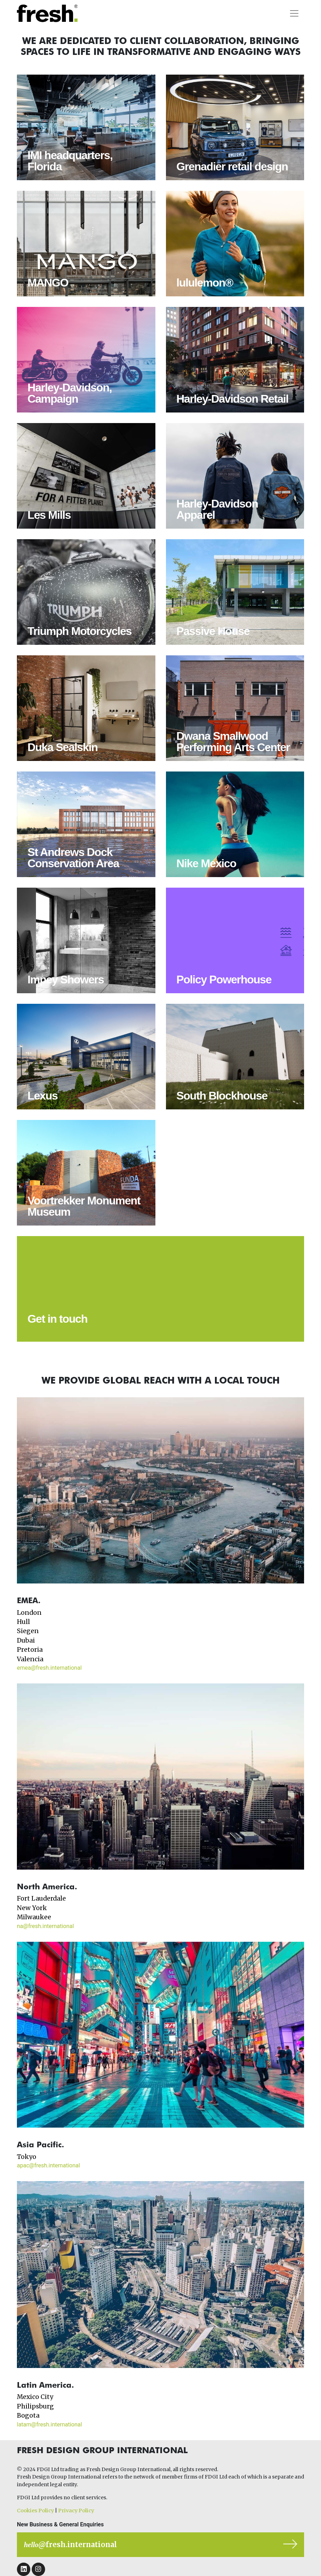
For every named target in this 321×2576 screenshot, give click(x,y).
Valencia (30, 1659)
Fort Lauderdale (41, 1898)
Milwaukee (34, 1917)
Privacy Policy (76, 2510)
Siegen (28, 1631)
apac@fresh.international (48, 2165)
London (29, 1613)
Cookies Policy (35, 2510)
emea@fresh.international (49, 1667)
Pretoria (30, 1650)
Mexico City (35, 2397)
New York (32, 1908)
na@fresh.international (45, 1926)
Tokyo (26, 2157)
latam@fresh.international (49, 2424)
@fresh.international (70, 2544)
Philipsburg (35, 2406)
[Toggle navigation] (294, 13)
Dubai (26, 1640)
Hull (23, 1622)
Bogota (28, 2415)
